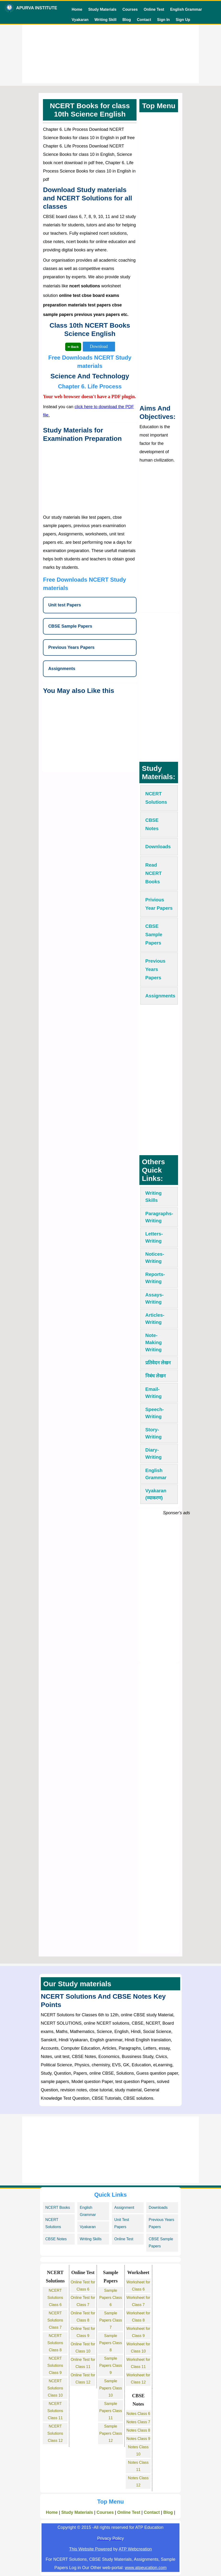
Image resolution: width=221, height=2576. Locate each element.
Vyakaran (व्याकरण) (155, 1494)
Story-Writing (153, 1433)
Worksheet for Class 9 (138, 2332)
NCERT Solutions (53, 2223)
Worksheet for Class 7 (138, 2301)
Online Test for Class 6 (83, 2285)
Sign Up (183, 20)
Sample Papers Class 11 (110, 2411)
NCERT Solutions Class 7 (55, 2320)
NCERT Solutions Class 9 (55, 2365)
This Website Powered (90, 2549)
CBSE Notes (56, 2239)
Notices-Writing (154, 1257)
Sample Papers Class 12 (110, 2433)
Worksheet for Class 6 (138, 2285)
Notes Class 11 (138, 2466)
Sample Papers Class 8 (110, 2343)
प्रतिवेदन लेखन (158, 1362)
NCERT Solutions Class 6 (55, 2297)
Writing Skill (105, 20)
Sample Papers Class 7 (110, 2320)
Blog (126, 20)
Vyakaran (80, 20)
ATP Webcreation (135, 2549)
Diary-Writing (153, 1453)
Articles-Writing (154, 1318)
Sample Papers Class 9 (110, 2365)
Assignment (124, 2207)
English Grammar (186, 9)
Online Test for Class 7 (83, 2301)
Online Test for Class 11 (83, 2363)
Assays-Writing (154, 1298)
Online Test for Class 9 (83, 2332)
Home (77, 9)
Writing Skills (153, 1196)
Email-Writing (153, 1393)
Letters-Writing (154, 1237)
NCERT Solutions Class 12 (55, 2433)
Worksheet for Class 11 (138, 2363)
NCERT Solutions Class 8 (55, 2343)
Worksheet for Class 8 (138, 2316)
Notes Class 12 (138, 2481)
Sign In (163, 20)
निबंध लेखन (155, 1375)
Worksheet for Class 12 (138, 2378)
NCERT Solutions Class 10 (55, 2388)
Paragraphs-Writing (159, 1217)
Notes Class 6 (138, 2414)
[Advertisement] (110, 50)
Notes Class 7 (138, 2422)
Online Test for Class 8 (83, 2316)
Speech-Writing (154, 1413)
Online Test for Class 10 (83, 2347)
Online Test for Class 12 (83, 2378)
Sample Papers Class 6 (110, 2297)
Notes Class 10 (138, 2450)
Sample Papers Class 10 (110, 2388)
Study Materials (102, 9)
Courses (130, 9)
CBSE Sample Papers (161, 2242)
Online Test (154, 9)
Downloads (158, 2207)
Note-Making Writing (153, 1342)
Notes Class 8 (138, 2430)
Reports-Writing (155, 1278)
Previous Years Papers (161, 2223)
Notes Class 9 (138, 2439)
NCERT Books (57, 2207)
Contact (144, 20)
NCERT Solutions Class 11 (55, 2411)
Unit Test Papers (121, 2223)
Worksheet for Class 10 (138, 2347)
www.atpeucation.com (146, 2567)
